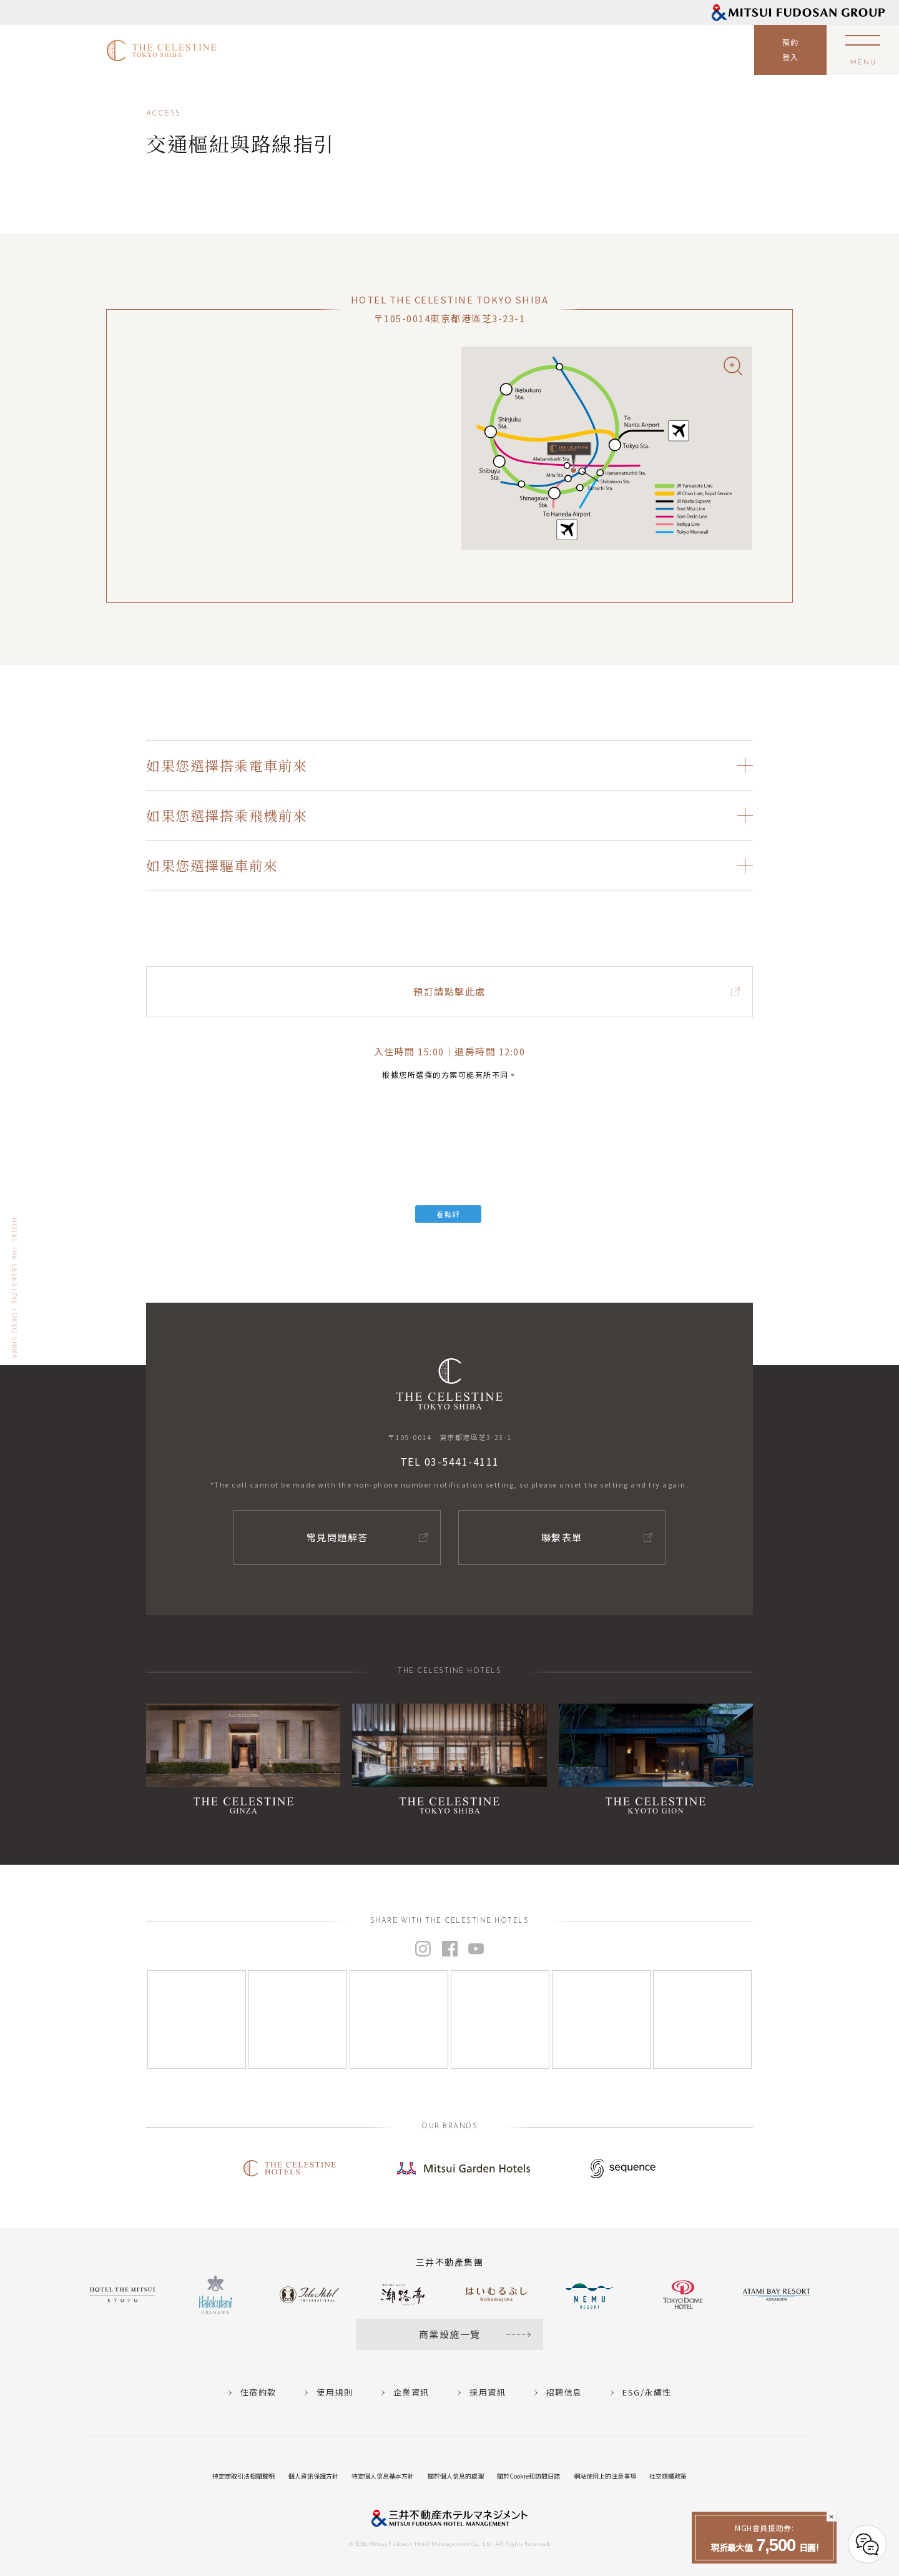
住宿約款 (258, 2392)
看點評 (448, 1214)
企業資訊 (411, 2392)
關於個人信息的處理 (456, 2475)
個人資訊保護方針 (313, 2475)
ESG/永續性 (647, 2392)
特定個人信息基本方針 (382, 2475)
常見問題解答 (337, 1537)
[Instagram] (196, 2019)
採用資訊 (487, 2392)
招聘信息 (564, 2392)
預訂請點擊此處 (449, 991)
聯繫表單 (561, 1537)
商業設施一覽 (450, 2334)
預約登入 (790, 49)
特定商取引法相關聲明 (243, 2475)
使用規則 (335, 2392)
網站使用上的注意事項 (605, 2475)
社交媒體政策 (668, 2475)
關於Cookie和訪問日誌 (528, 2475)
